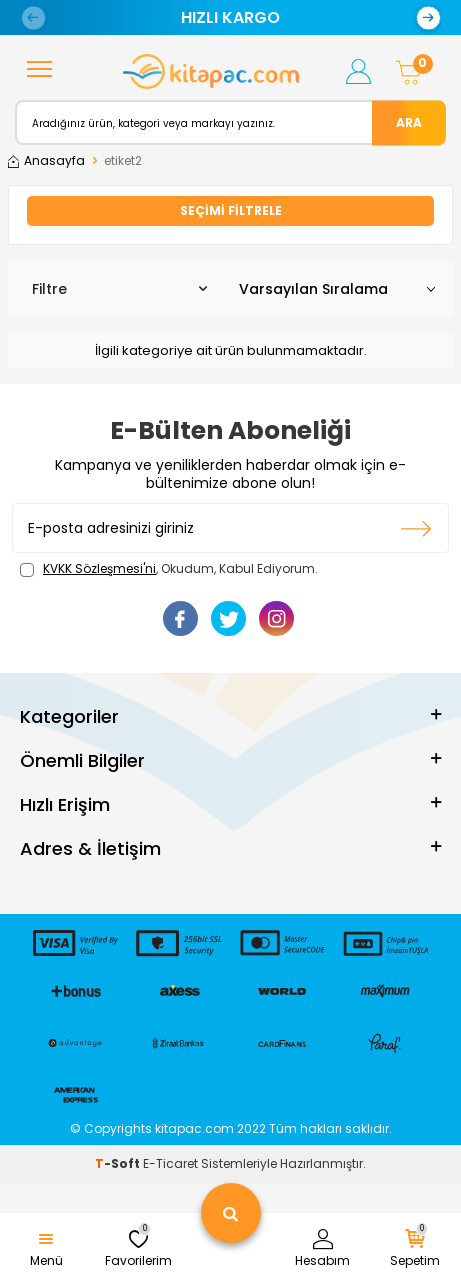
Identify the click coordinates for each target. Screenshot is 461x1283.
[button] (33, 17)
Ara (409, 121)
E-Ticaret (170, 1163)
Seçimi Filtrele (231, 210)
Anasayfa (46, 161)
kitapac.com (194, 1128)
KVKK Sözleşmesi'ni (99, 568)
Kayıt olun (416, 528)
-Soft (119, 1163)
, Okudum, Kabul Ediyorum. (169, 569)
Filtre (119, 289)
